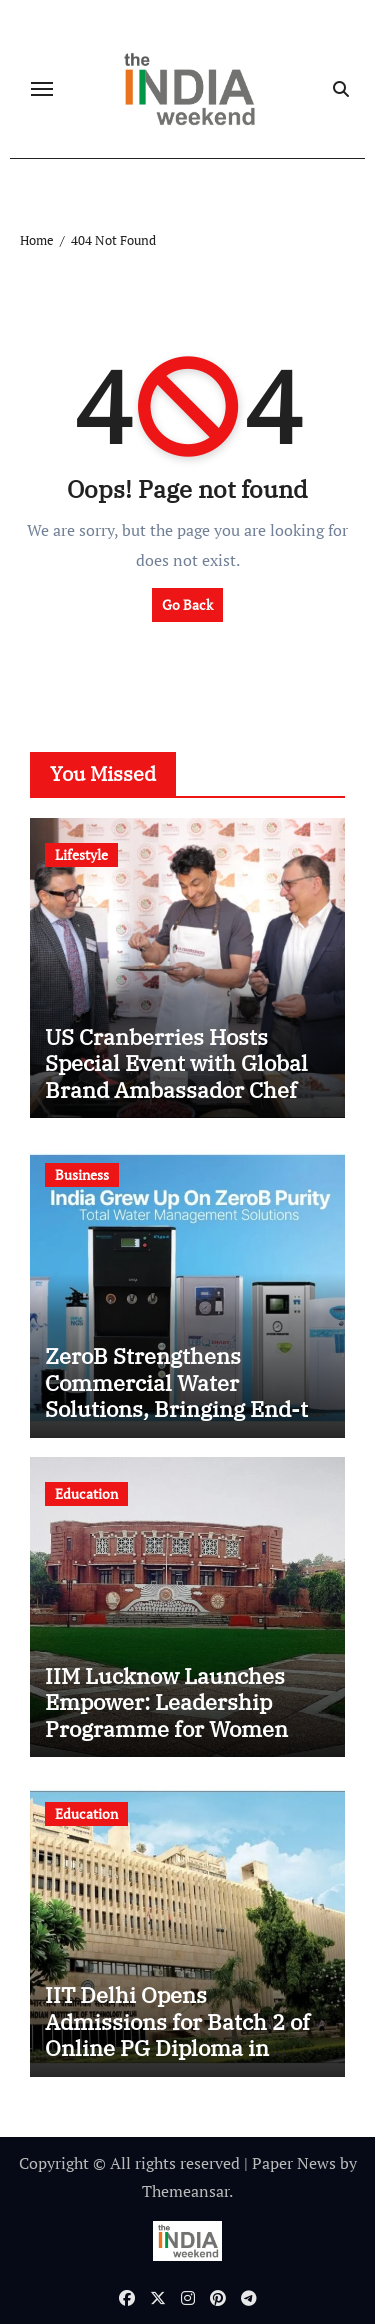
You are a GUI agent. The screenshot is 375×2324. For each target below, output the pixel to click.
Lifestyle (81, 854)
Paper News (294, 2163)
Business (82, 1174)
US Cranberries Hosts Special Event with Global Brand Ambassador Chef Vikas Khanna (176, 1076)
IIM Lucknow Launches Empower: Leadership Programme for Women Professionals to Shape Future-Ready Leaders (166, 1728)
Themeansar (185, 2191)
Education (86, 1493)
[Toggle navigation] (42, 89)
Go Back (187, 604)
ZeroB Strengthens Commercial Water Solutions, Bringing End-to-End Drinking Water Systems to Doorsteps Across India (187, 1421)
